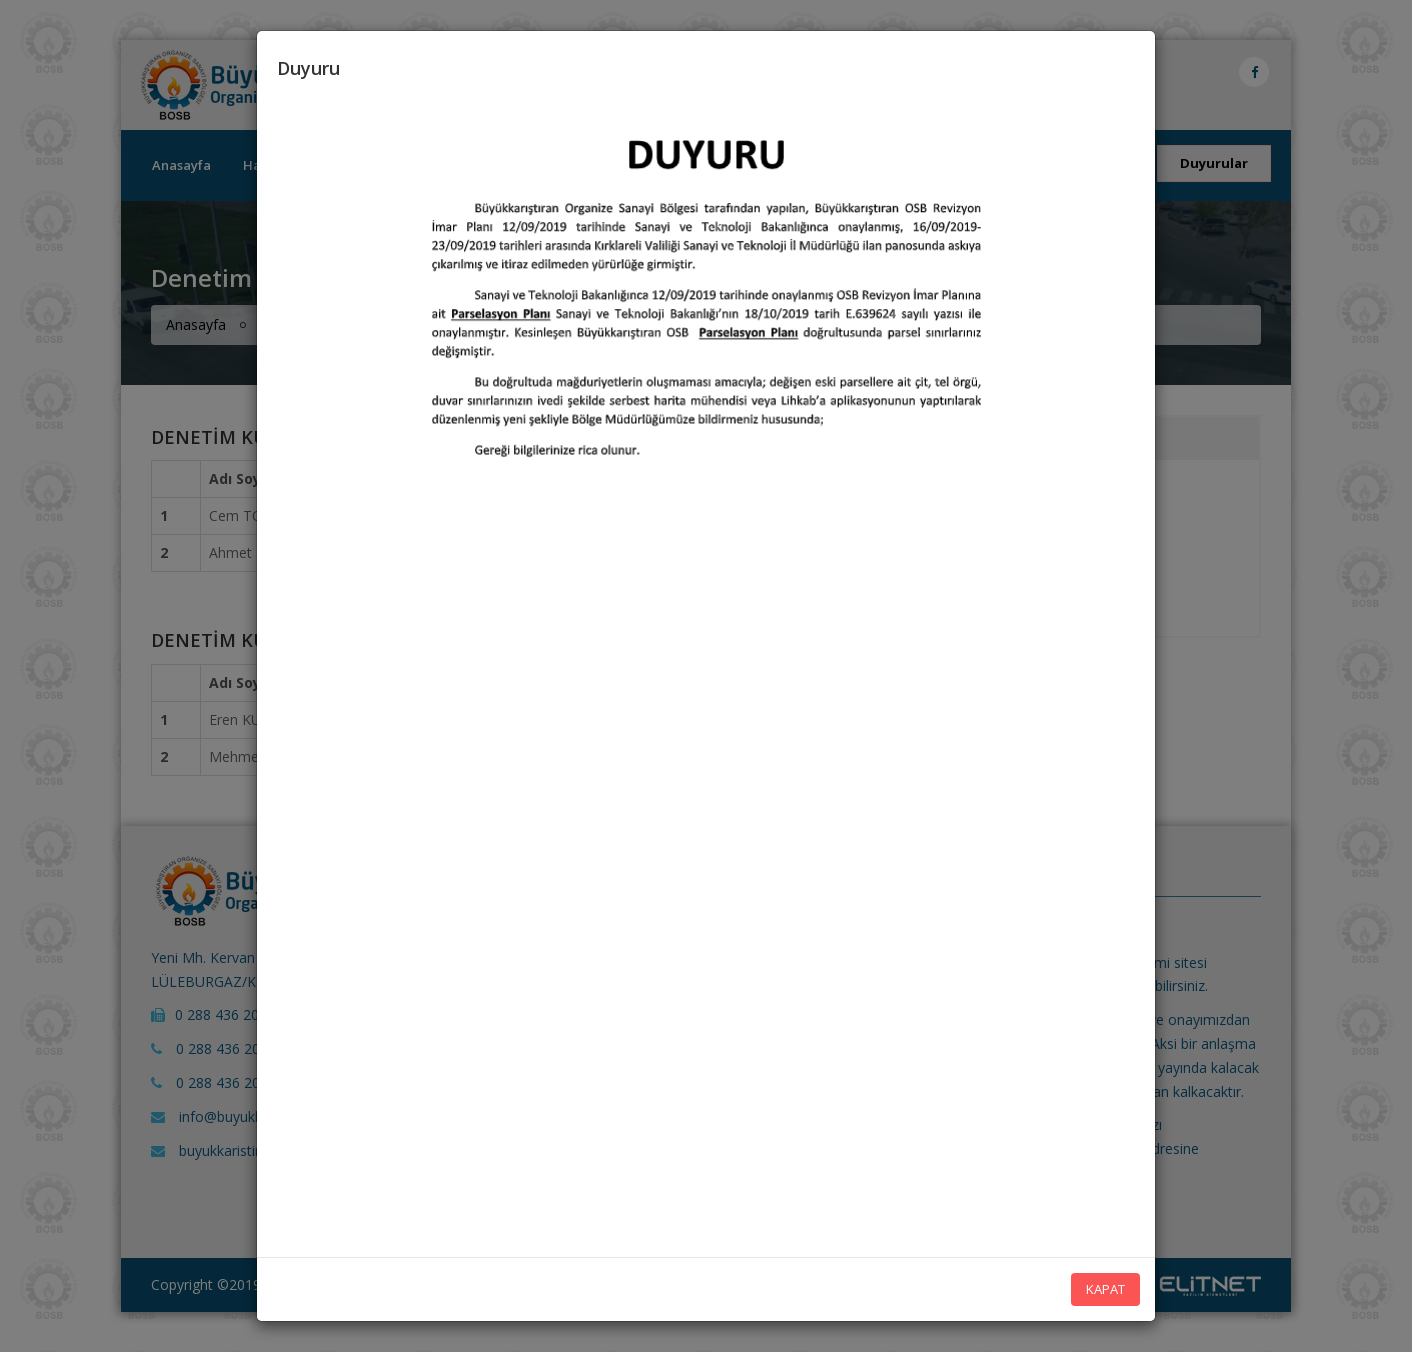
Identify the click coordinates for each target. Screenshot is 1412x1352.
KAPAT (1105, 1289)
